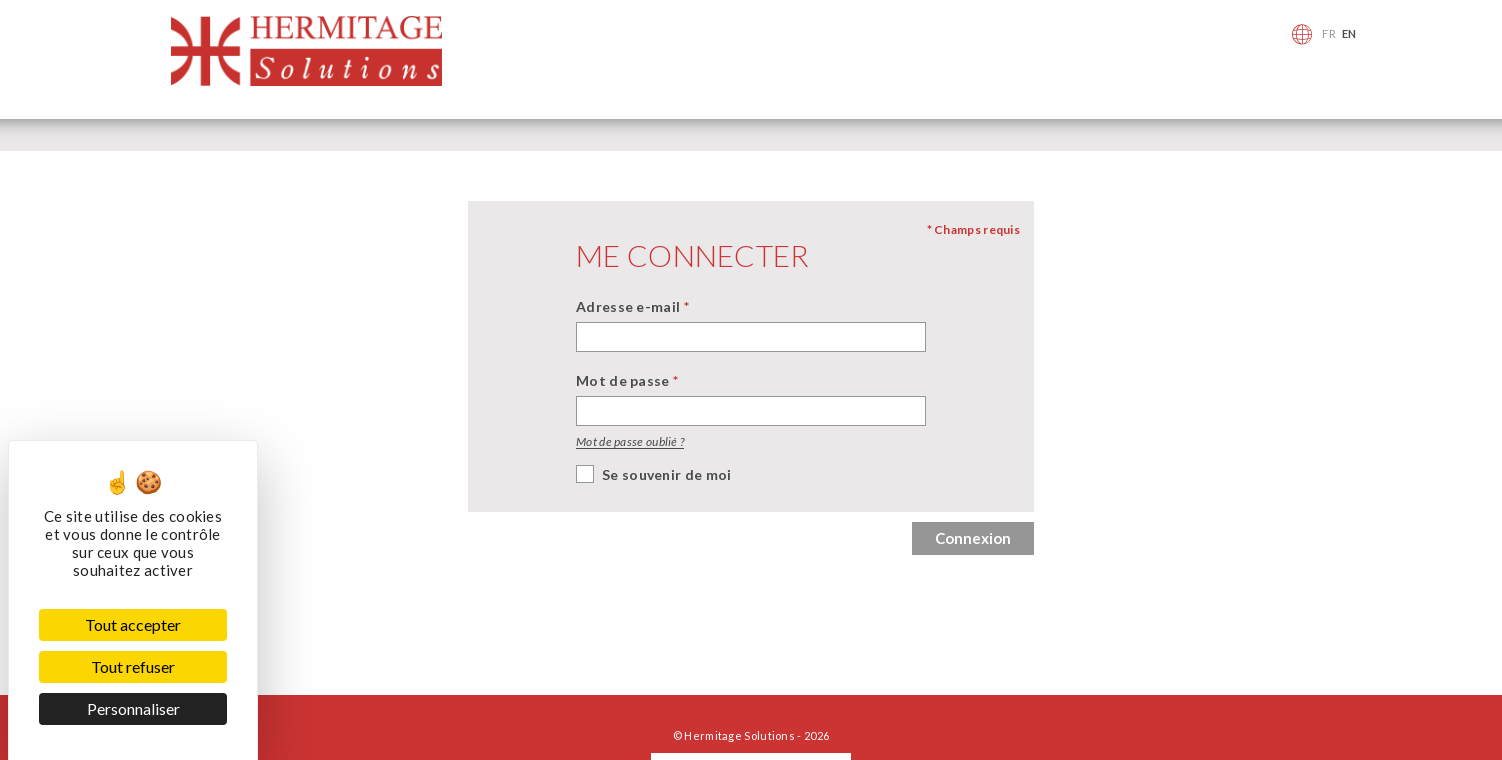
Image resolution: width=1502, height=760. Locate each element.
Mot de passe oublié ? (630, 441)
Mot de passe (627, 380)
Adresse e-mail (632, 306)
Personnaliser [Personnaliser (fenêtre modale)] (133, 708)
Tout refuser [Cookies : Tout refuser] (133, 666)
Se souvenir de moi (666, 474)
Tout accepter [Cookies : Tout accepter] (133, 624)
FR (1329, 33)
